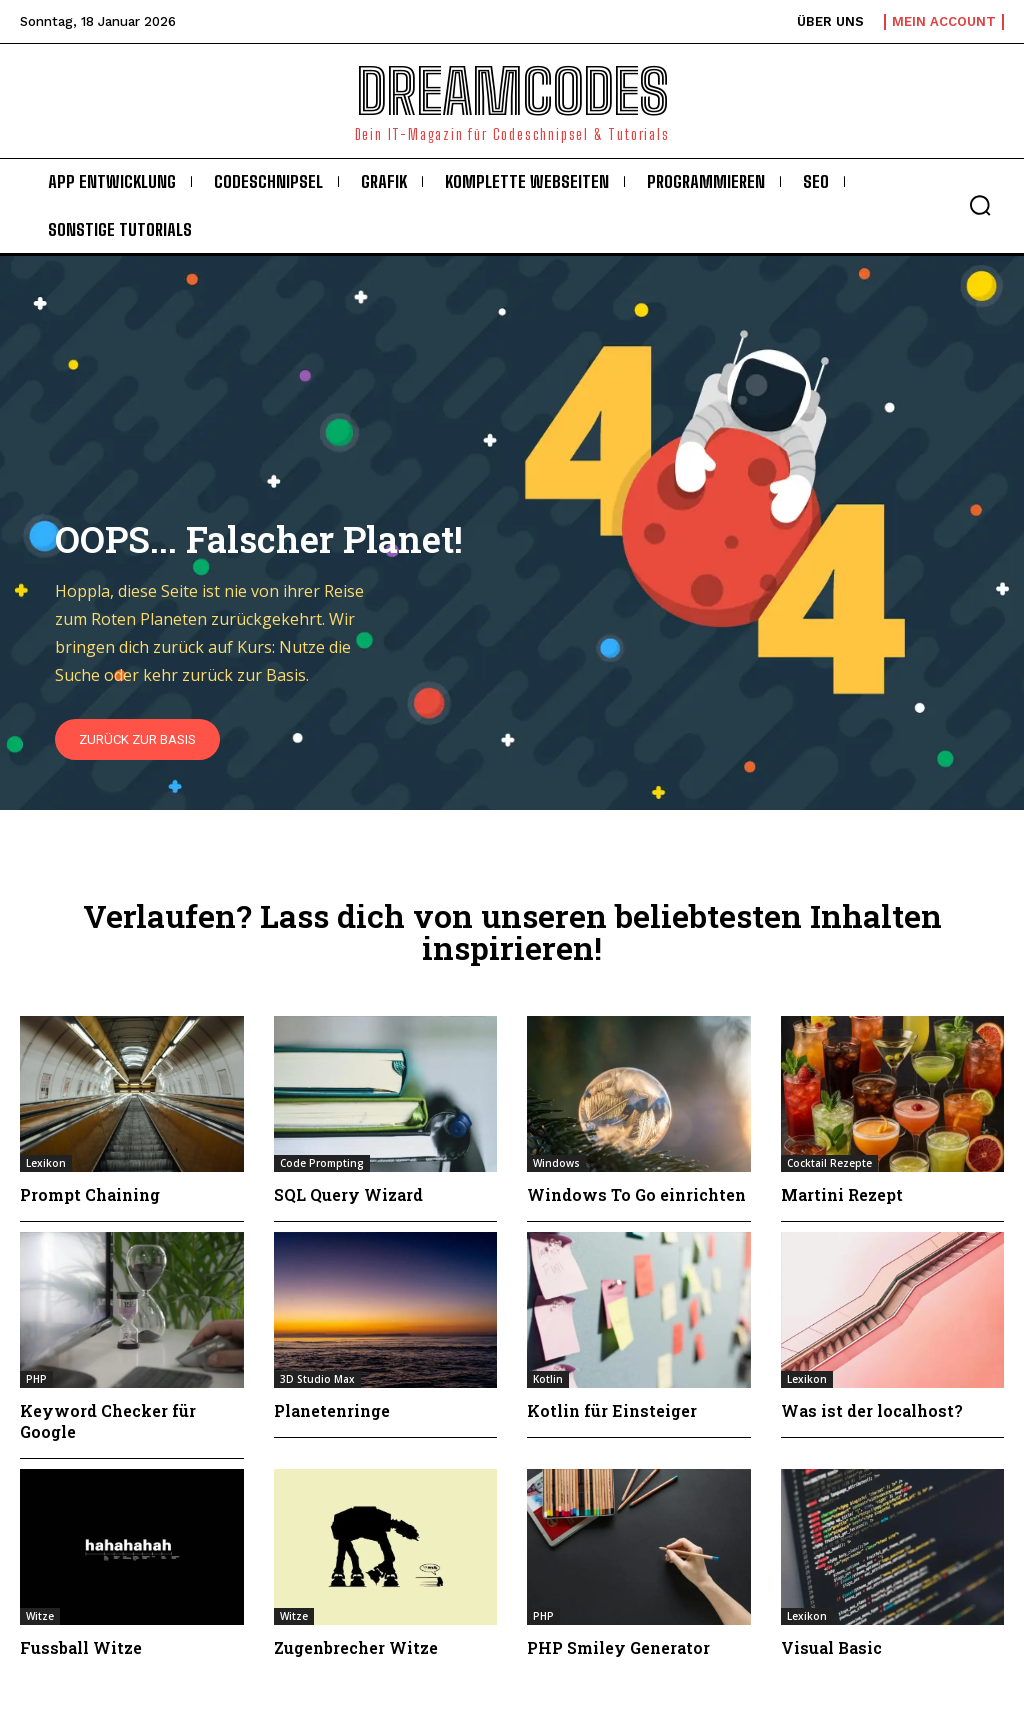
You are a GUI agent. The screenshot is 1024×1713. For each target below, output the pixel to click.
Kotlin (548, 1379)
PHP (36, 1379)
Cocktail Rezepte (829, 1163)
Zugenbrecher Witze (356, 1647)
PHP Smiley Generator (618, 1647)
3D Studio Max (317, 1379)
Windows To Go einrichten (636, 1194)
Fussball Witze (81, 1647)
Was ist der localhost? (872, 1410)
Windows (556, 1163)
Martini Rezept (842, 1194)
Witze (40, 1616)
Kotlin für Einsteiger (612, 1410)
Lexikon (46, 1163)
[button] (980, 205)
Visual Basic (831, 1647)
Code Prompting (322, 1163)
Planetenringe (332, 1410)
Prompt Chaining (90, 1194)
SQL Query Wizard (348, 1194)
